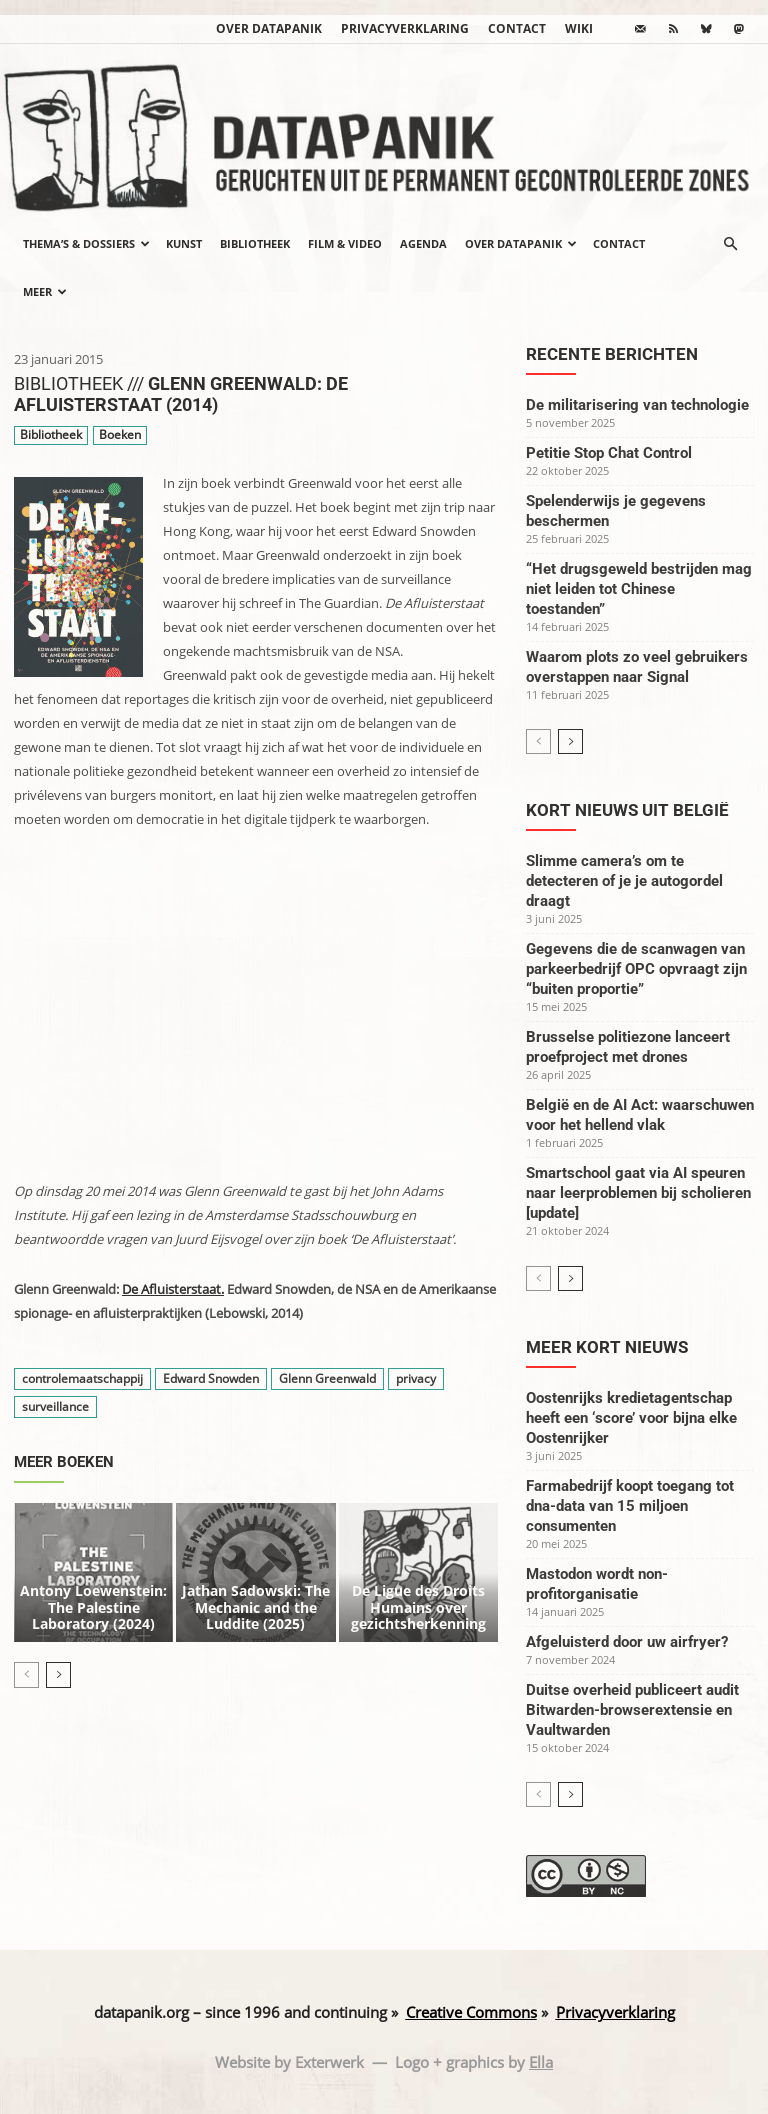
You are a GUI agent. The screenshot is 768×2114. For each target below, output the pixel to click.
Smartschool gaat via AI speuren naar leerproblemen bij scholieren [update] (638, 1193)
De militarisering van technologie (637, 405)
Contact (517, 28)
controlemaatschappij (82, 1378)
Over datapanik (269, 28)
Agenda (423, 243)
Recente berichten (612, 354)
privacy (416, 1378)
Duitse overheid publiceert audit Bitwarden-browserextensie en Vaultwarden (632, 1710)
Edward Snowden (211, 1378)
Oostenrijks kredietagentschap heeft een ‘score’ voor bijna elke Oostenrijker (631, 1418)
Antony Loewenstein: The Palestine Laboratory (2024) (93, 1584)
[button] (730, 244)
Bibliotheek (255, 243)
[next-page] (58, 1648)
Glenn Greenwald (327, 1378)
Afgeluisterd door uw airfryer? (627, 1642)
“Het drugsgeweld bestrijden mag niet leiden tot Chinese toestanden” (639, 589)
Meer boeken (64, 1462)
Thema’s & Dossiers (86, 243)
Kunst (184, 243)
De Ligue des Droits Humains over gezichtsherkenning (418, 1584)
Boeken (120, 435)
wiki (579, 28)
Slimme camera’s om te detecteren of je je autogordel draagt (624, 881)
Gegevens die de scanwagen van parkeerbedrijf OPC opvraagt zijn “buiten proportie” (636, 969)
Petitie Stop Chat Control (609, 453)
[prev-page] (26, 1648)
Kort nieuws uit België (627, 810)
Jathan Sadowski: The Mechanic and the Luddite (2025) (256, 1584)
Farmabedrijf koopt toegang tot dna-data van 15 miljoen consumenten (630, 1506)
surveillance (55, 1406)
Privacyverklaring (405, 28)
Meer (45, 291)
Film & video (345, 243)
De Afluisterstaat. (173, 1289)
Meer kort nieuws (607, 1347)
